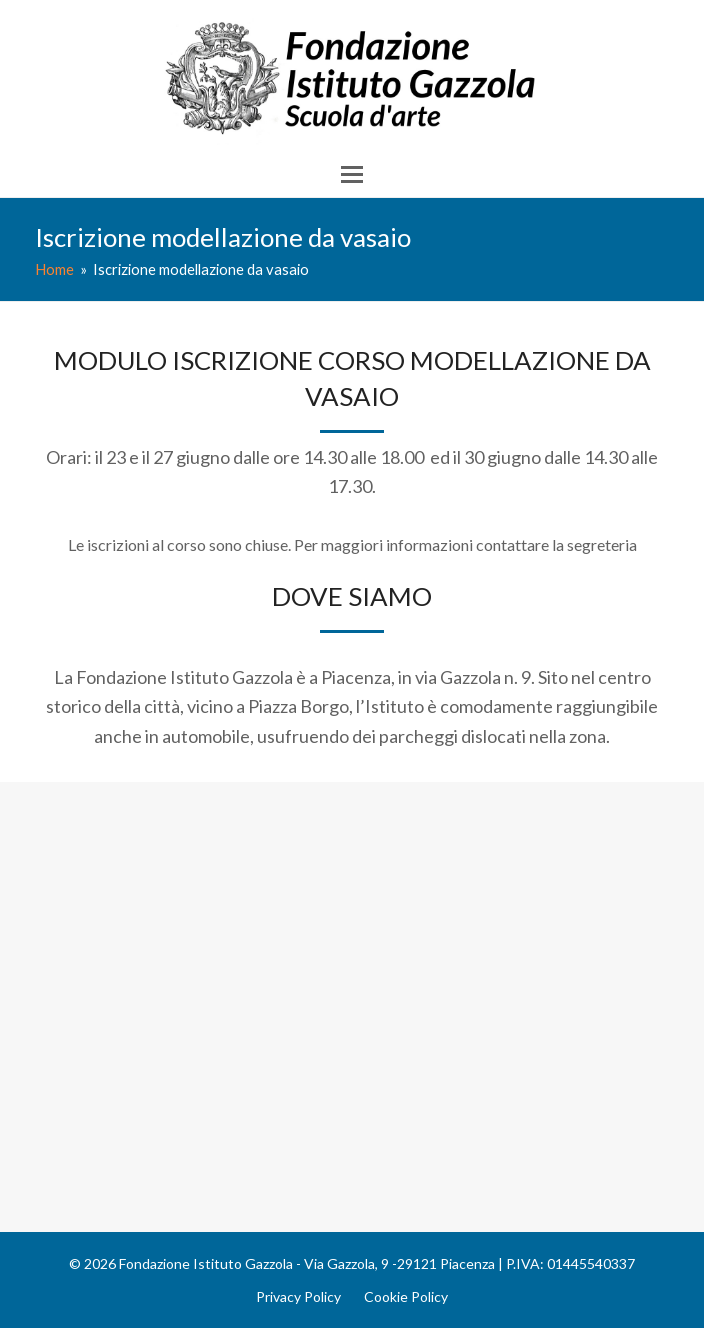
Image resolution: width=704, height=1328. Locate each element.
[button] (352, 174)
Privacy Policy (298, 1296)
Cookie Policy (406, 1296)
